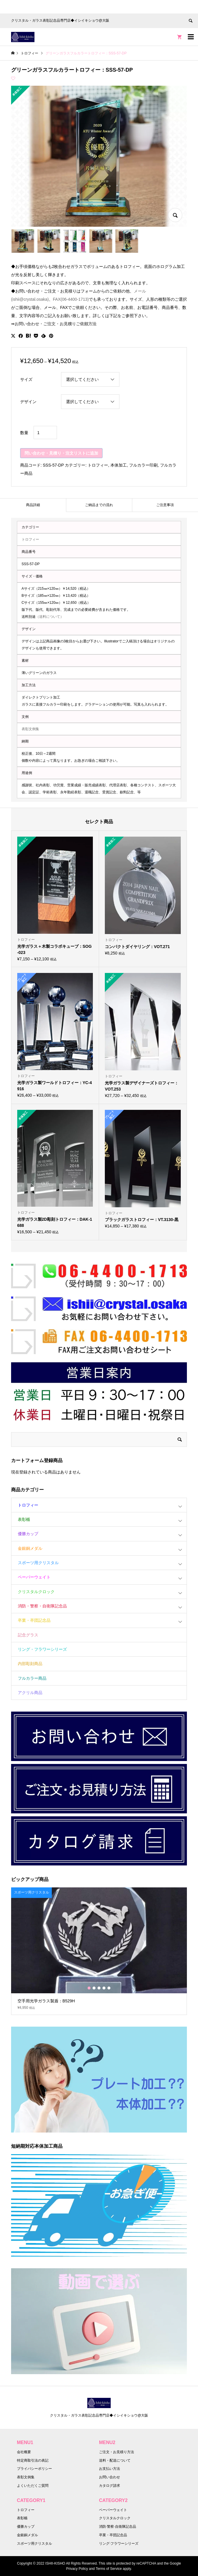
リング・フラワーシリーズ (42, 1649)
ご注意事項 (165, 505)
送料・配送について (115, 2460)
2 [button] (94, 1988)
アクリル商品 (30, 1692)
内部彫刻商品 (30, 1663)
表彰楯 (24, 1519)
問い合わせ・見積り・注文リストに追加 (61, 453)
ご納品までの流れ (99, 505)
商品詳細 (33, 505)
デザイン (28, 401)
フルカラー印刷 (143, 465)
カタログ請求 (109, 2486)
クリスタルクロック (36, 1591)
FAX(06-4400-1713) (71, 299)
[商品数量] (45, 432)
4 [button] (104, 1988)
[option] (99, 1951)
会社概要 (24, 2452)
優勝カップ (28, 1533)
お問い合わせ (109, 2477)
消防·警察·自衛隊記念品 (117, 2527)
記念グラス (28, 1635)
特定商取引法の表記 (32, 2460)
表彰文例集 (30, 729)
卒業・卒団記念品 (34, 1620)
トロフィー (98, 465)
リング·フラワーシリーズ (118, 2543)
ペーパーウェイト (34, 1577)
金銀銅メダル (30, 1548)
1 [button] (89, 1988)
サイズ (26, 379)
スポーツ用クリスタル (38, 1562)
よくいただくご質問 (32, 2486)
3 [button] (99, 1988)
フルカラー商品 (32, 1678)
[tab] (33, 505)
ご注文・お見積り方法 (116, 2452)
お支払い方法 (109, 2469)
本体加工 (118, 465)
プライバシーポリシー (34, 2469)
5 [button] (109, 1988)
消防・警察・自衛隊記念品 (42, 1606)
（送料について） (50, 617)
